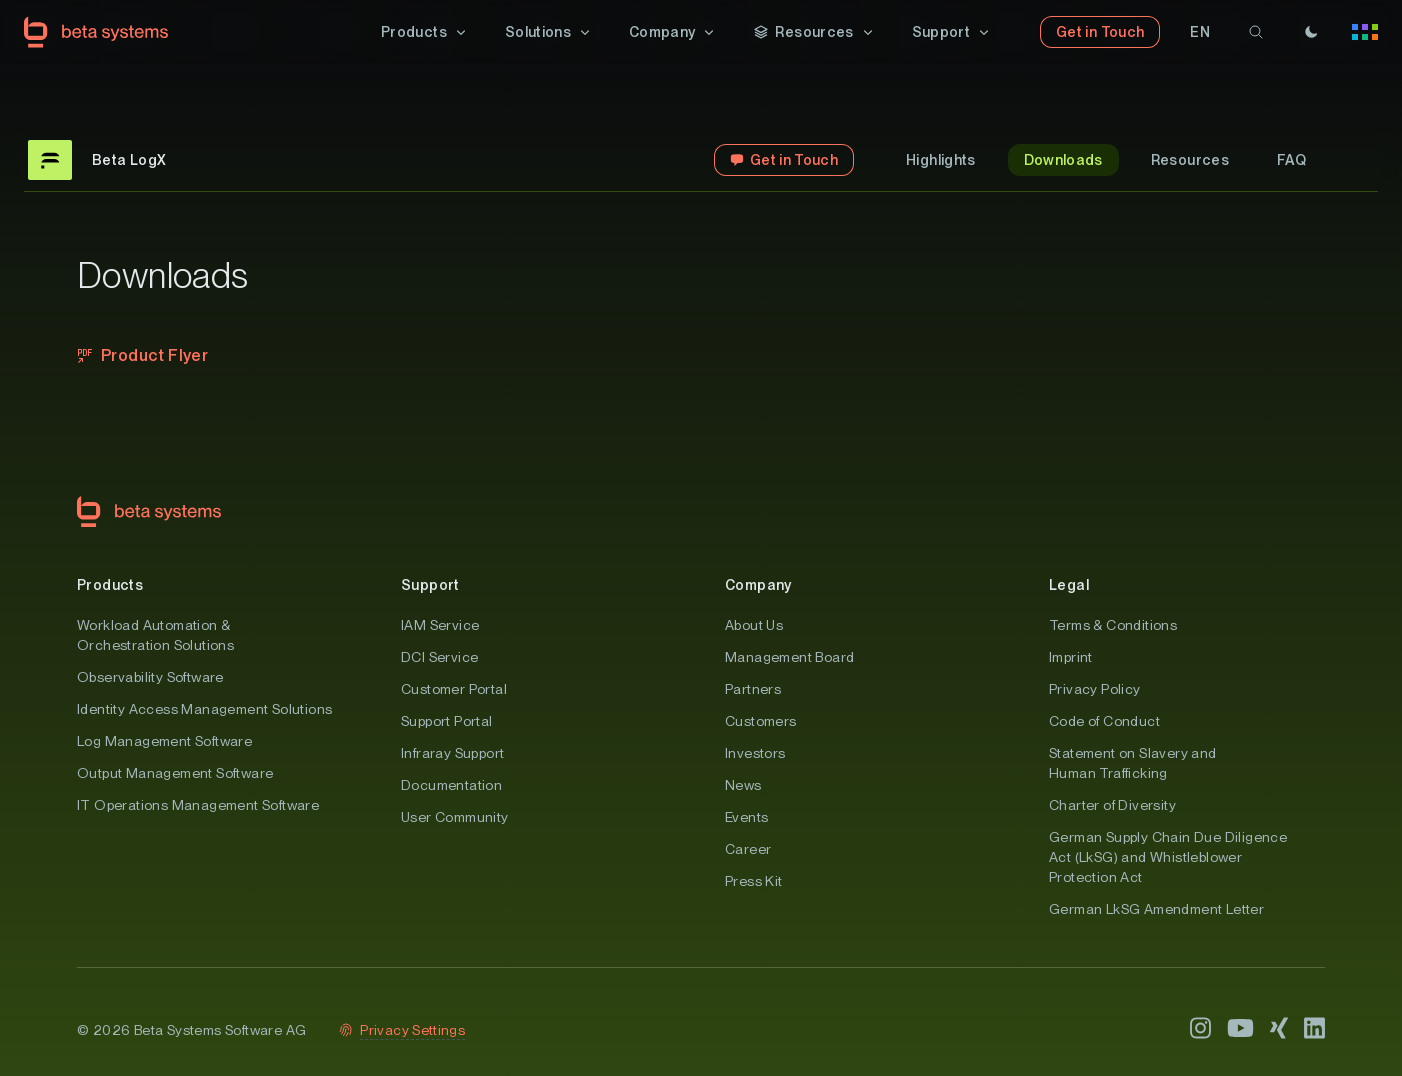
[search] (1256, 32)
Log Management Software (164, 741)
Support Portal (447, 721)
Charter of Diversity (1112, 805)
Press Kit (754, 881)
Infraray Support (452, 753)
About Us (754, 625)
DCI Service (439, 657)
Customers (761, 721)
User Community (455, 817)
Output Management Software (175, 773)
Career (748, 849)
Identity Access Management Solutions (204, 709)
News (743, 785)
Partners (753, 689)
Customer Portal (454, 689)
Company (758, 585)
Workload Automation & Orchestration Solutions (155, 635)
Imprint (1071, 657)
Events (746, 817)
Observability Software (150, 677)
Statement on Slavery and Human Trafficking (1133, 763)
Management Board (789, 657)
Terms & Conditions (1113, 625)
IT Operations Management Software (198, 805)
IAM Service (440, 625)
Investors (755, 753)
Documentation (451, 785)
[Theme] (1311, 32)
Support (430, 585)
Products (110, 585)
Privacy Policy (1095, 689)
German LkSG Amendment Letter (1156, 909)
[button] (425, 32)
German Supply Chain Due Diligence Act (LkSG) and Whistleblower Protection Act (1168, 857)
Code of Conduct (1104, 721)
